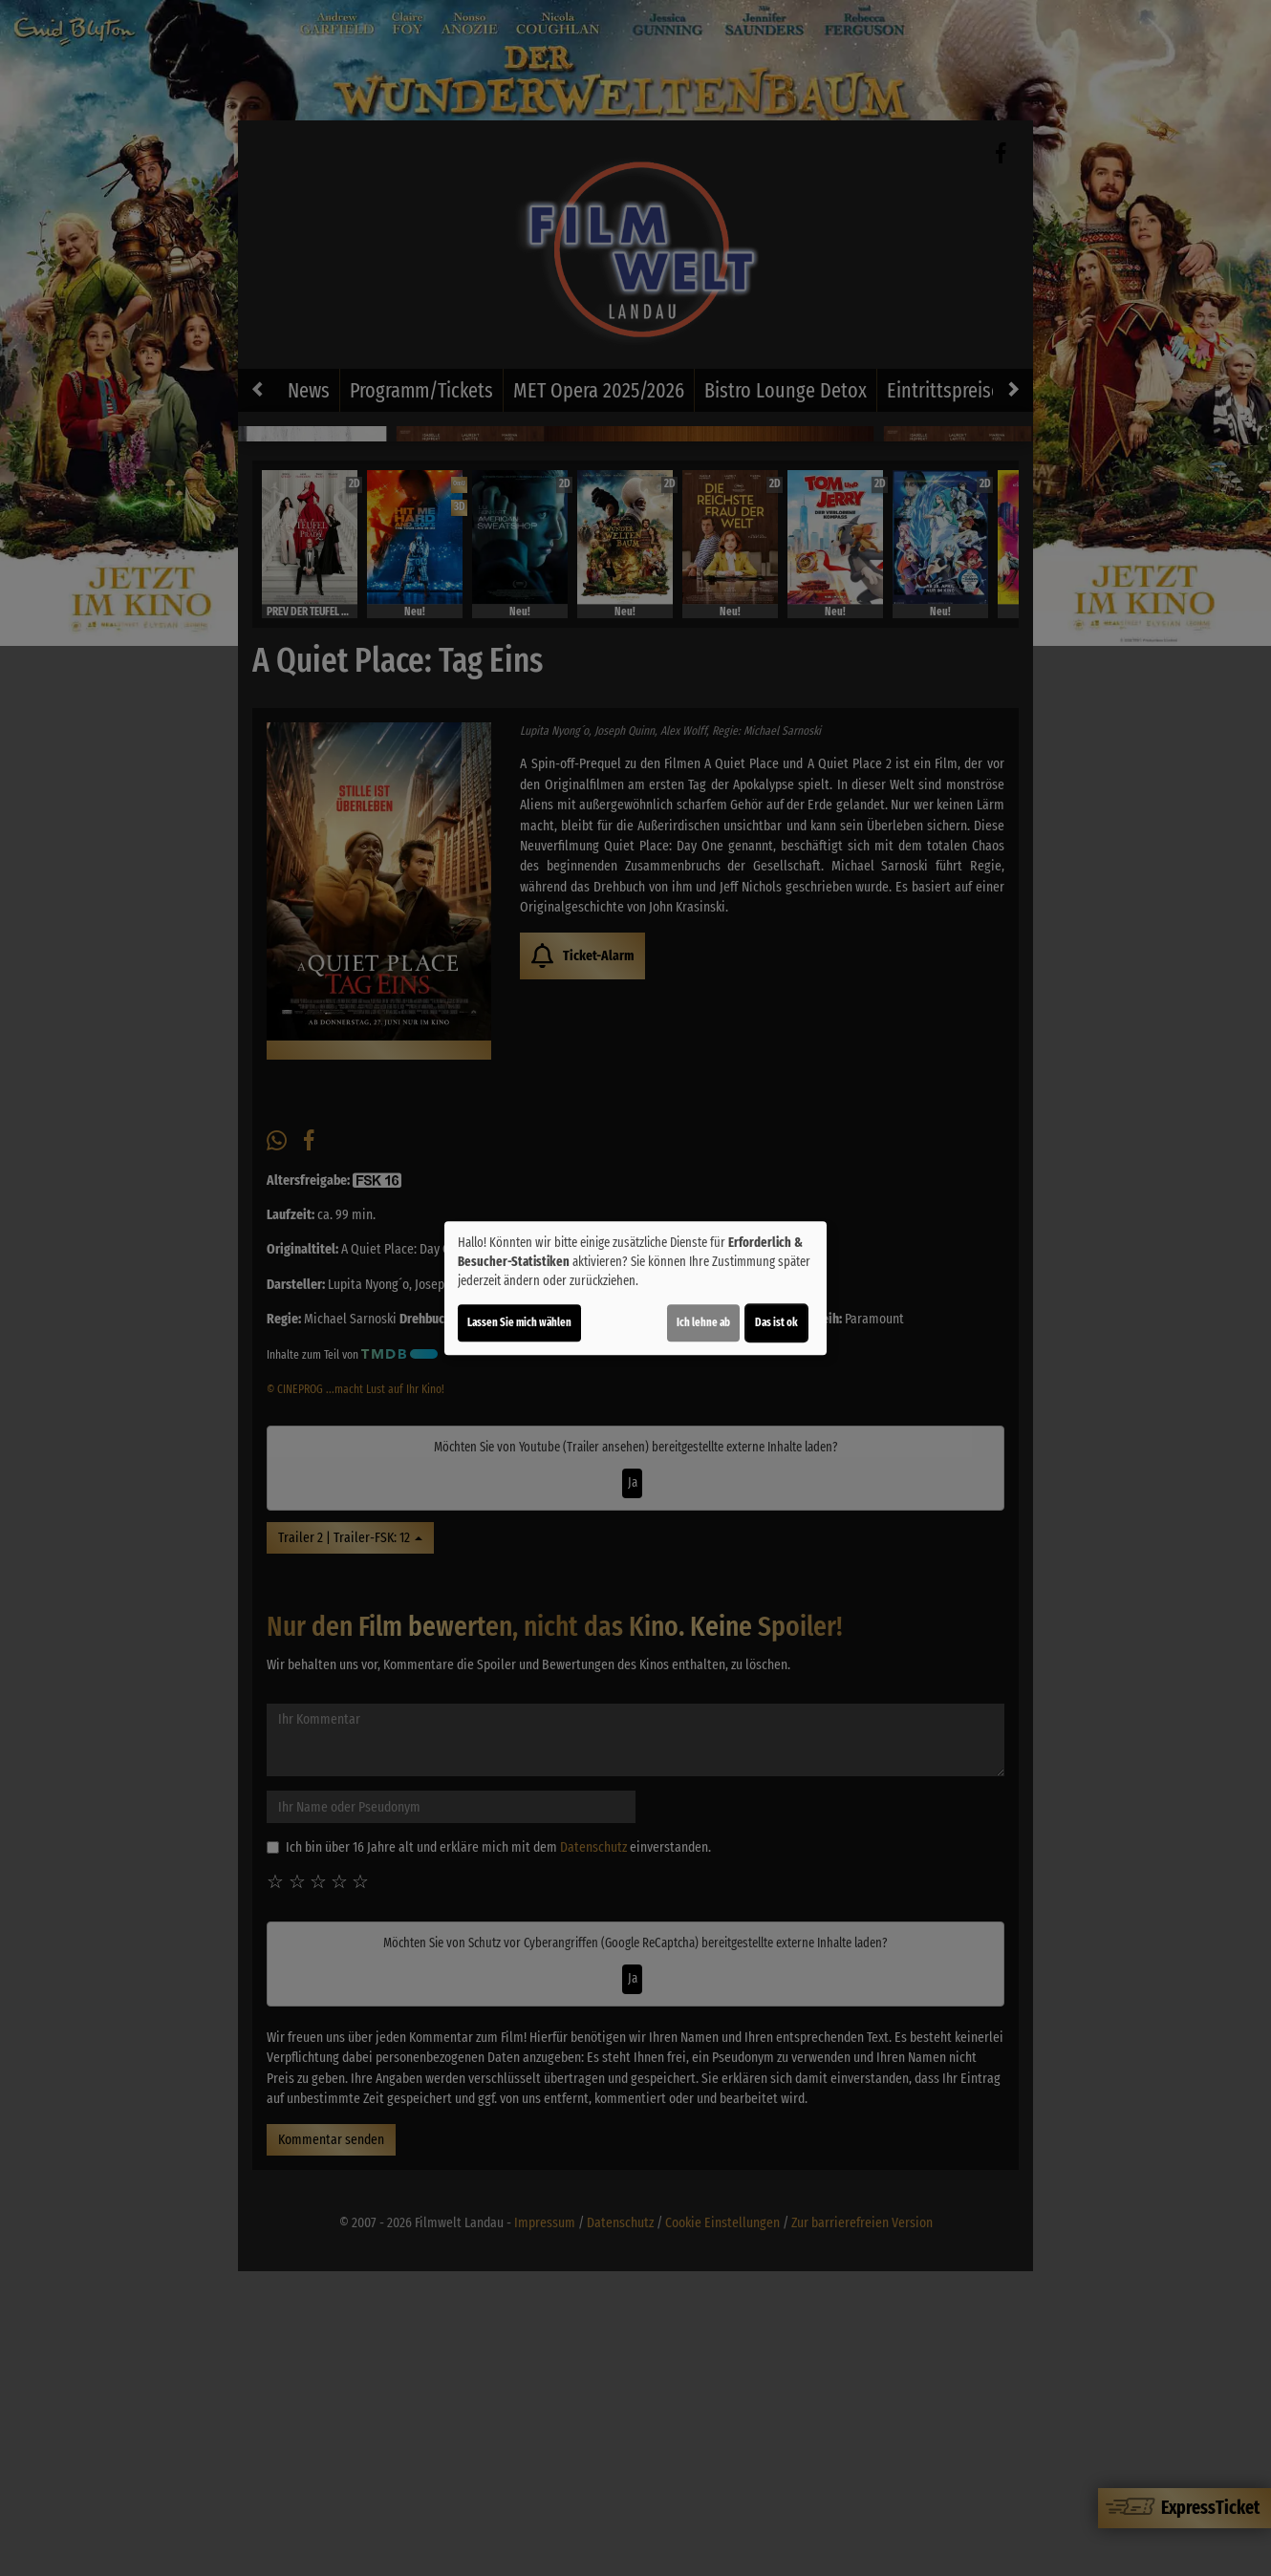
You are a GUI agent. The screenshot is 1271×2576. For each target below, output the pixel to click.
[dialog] (635, 1288)
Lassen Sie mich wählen (519, 1322)
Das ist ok (776, 1322)
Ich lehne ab (703, 1322)
